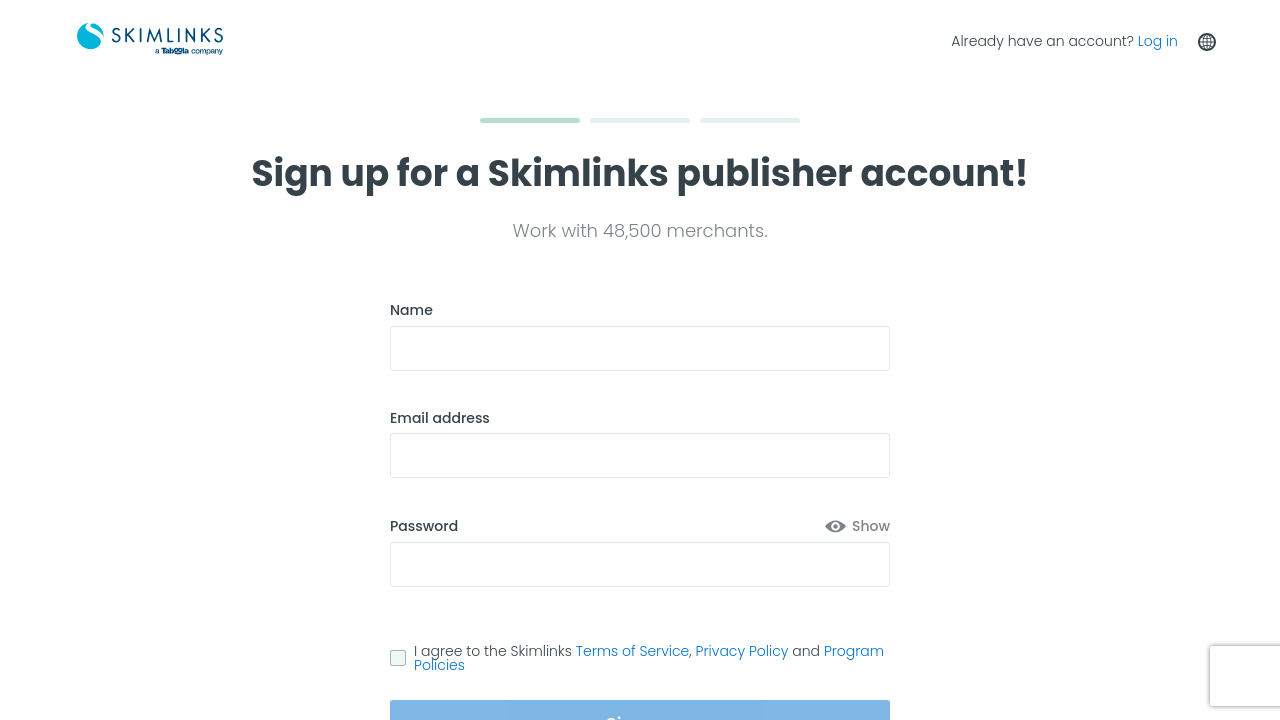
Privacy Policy (742, 651)
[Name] (640, 348)
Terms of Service (633, 651)
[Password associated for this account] (640, 564)
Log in (1158, 41)
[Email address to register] (640, 455)
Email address (440, 418)
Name (411, 310)
